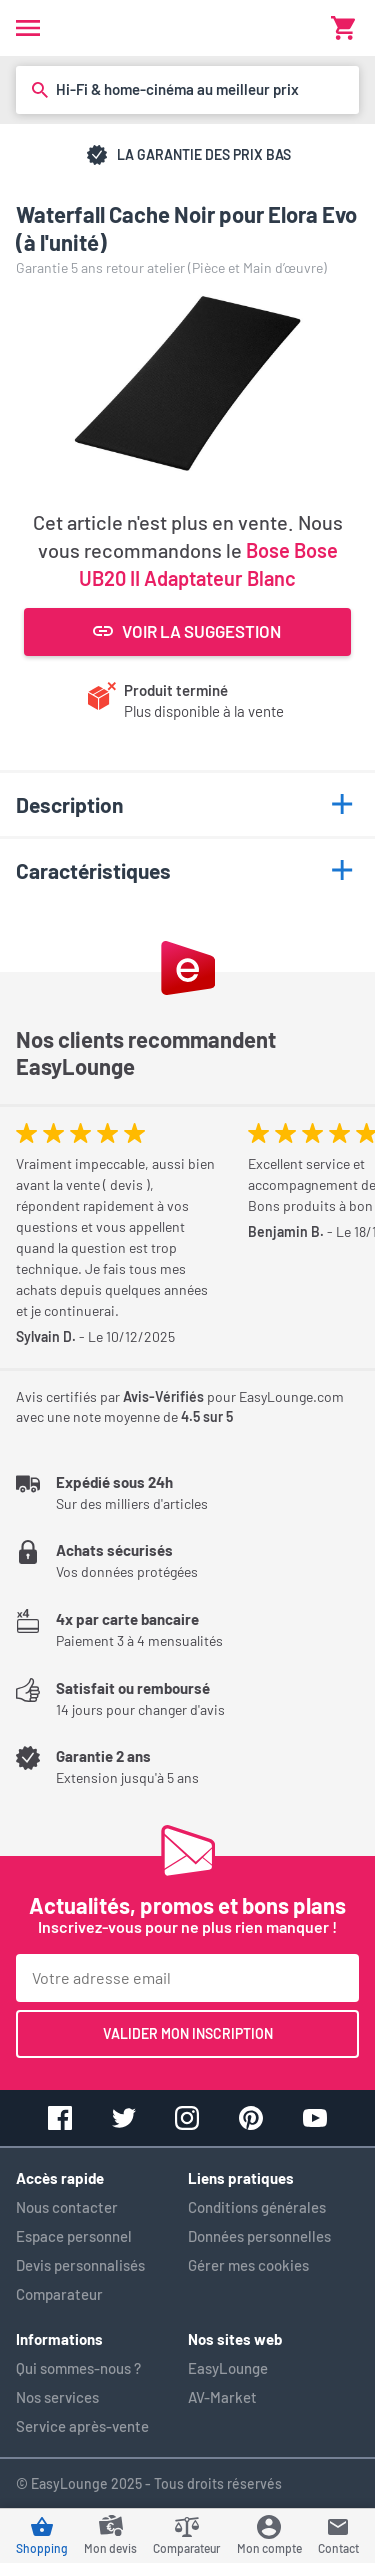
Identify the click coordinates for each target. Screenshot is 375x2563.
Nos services (57, 2397)
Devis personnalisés (80, 2265)
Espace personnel (74, 2236)
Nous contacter (67, 2207)
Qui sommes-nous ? (78, 2368)
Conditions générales (257, 2207)
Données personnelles (259, 2236)
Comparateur (59, 2294)
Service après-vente (82, 2426)
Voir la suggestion (187, 631)
